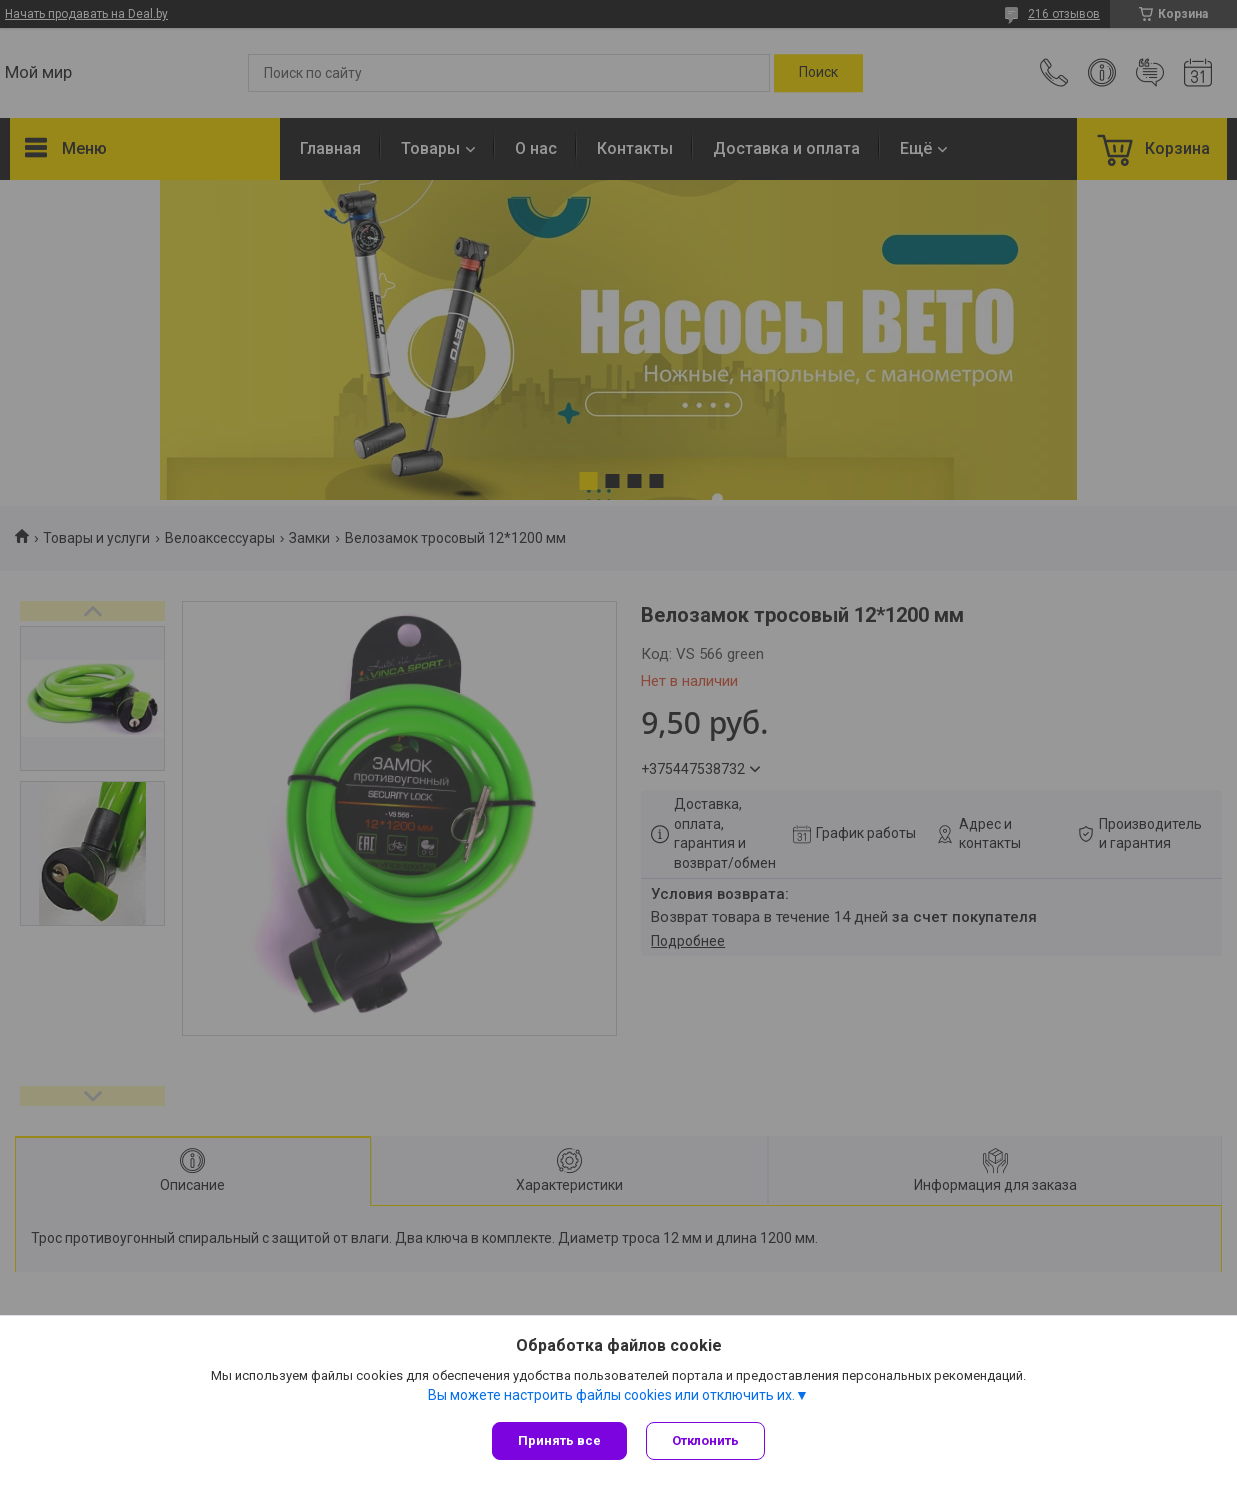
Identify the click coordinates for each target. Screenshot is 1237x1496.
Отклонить (706, 1440)
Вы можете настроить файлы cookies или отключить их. (611, 1395)
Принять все (559, 1440)
